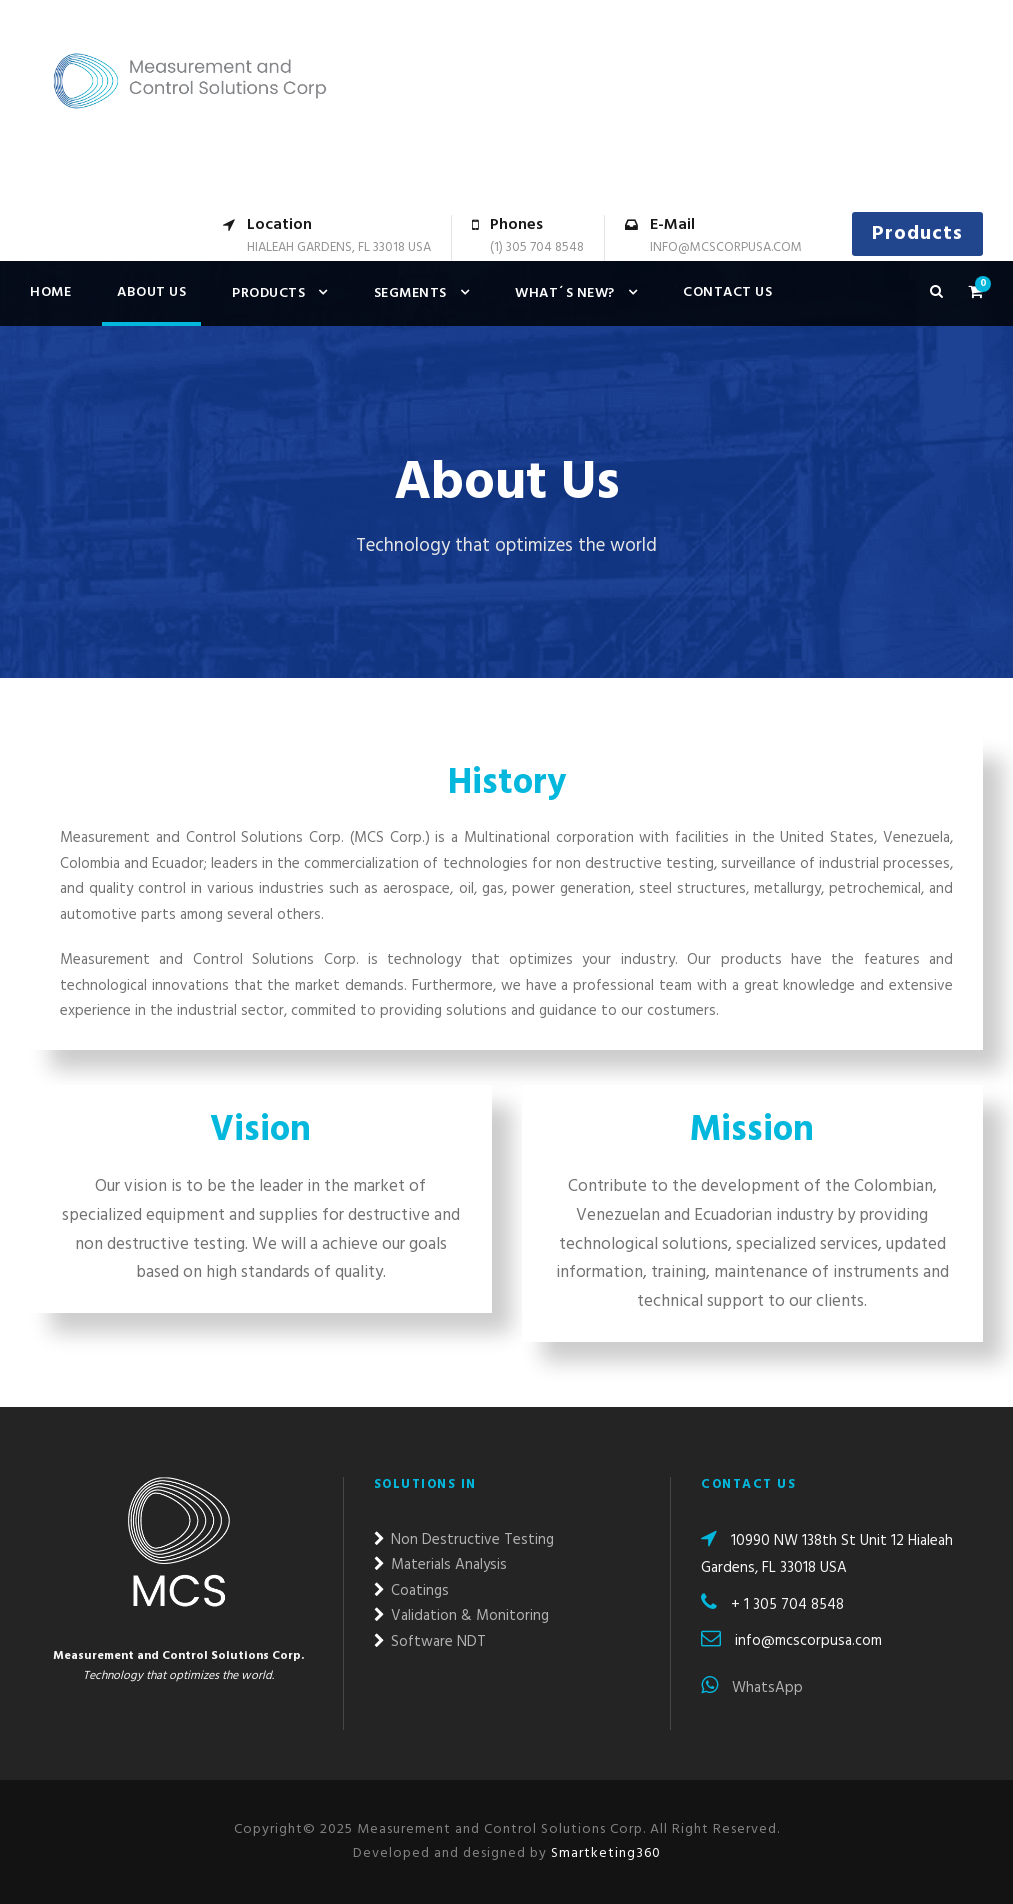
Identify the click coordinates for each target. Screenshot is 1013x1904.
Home (50, 292)
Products (917, 234)
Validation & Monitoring (461, 1616)
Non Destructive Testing (464, 1540)
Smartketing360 (604, 1853)
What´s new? (565, 293)
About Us (151, 292)
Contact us (727, 292)
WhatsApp (752, 1688)
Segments (410, 293)
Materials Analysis (440, 1565)
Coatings (411, 1591)
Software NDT (430, 1642)
